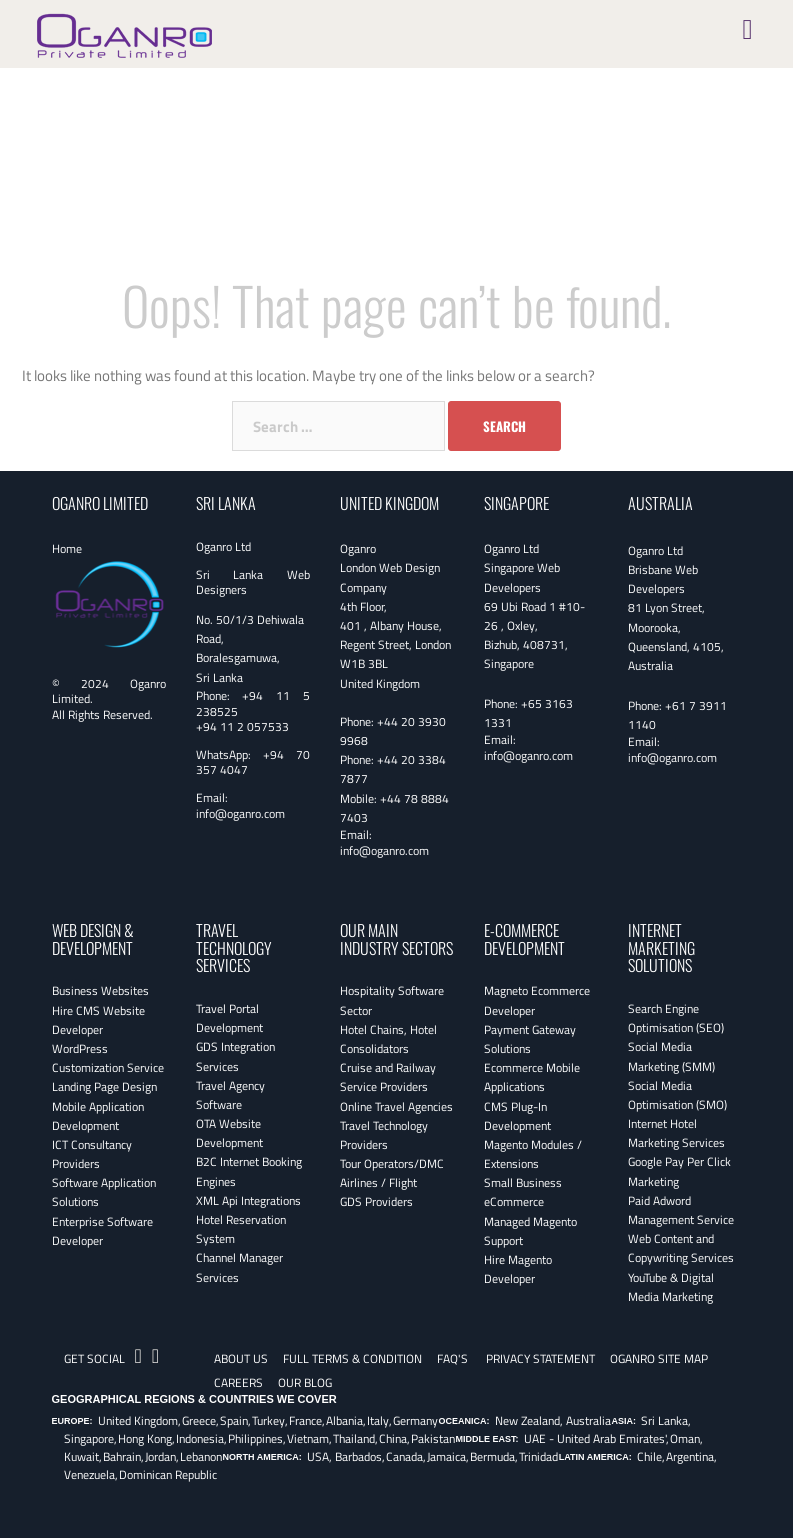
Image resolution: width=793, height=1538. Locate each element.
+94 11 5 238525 (253, 703)
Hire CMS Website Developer (98, 1020)
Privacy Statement (540, 1358)
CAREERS (238, 1382)
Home (67, 548)
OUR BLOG (305, 1382)
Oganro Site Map (659, 1358)
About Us (241, 1358)
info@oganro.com (240, 813)
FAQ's (452, 1358)
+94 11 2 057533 (242, 726)
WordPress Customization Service (108, 1058)
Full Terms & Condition (352, 1358)
